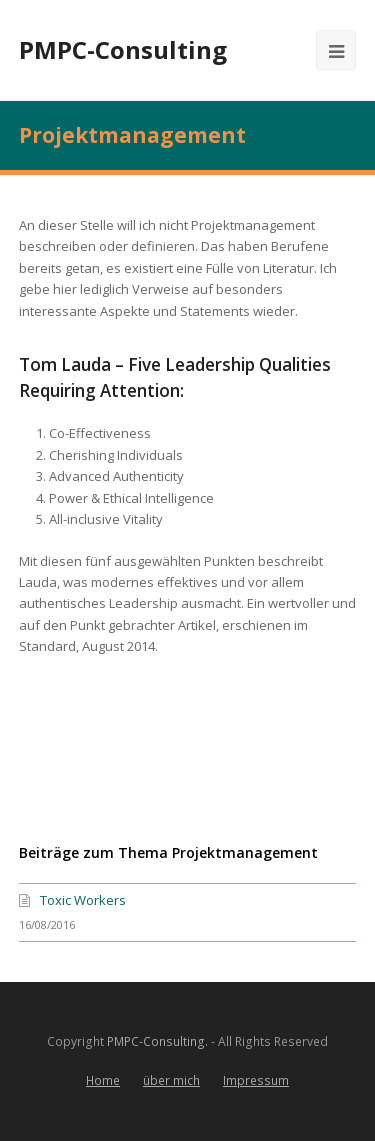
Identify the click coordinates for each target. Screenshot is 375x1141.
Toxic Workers (83, 900)
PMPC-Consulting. (157, 1041)
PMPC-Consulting (123, 49)
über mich (171, 1080)
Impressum (256, 1080)
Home (103, 1080)
